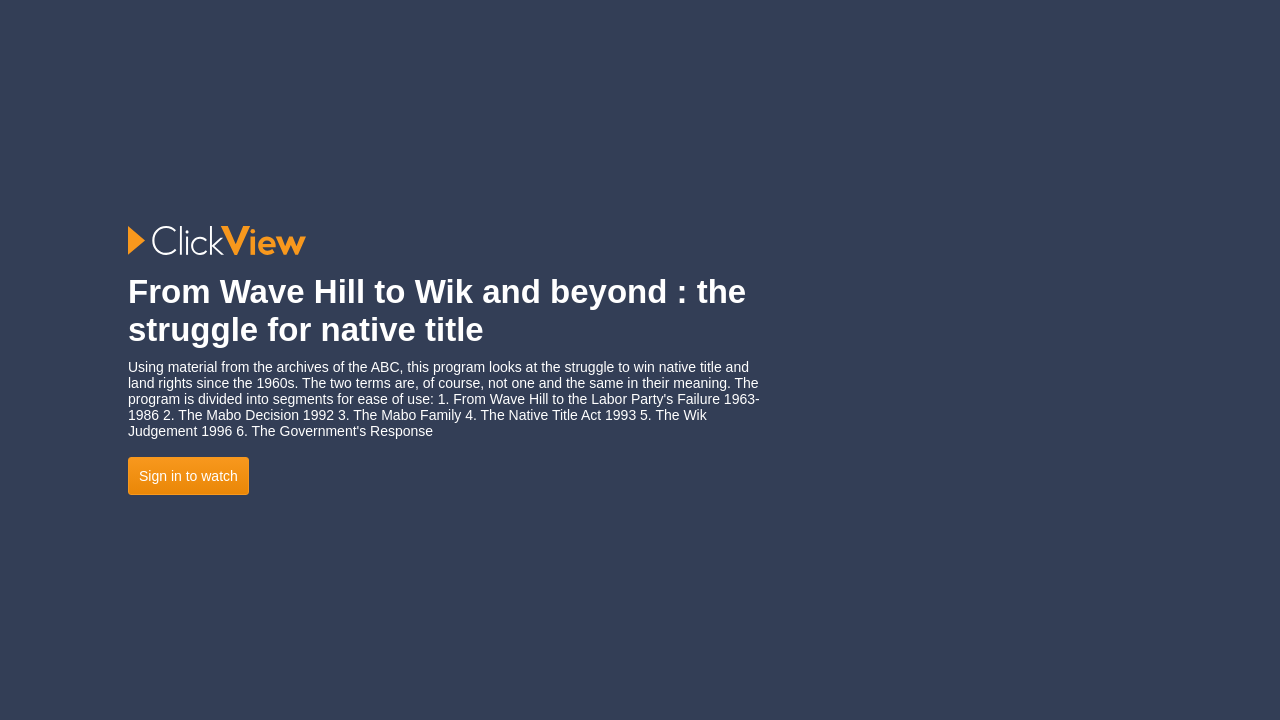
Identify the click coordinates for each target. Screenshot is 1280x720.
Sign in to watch (188, 476)
